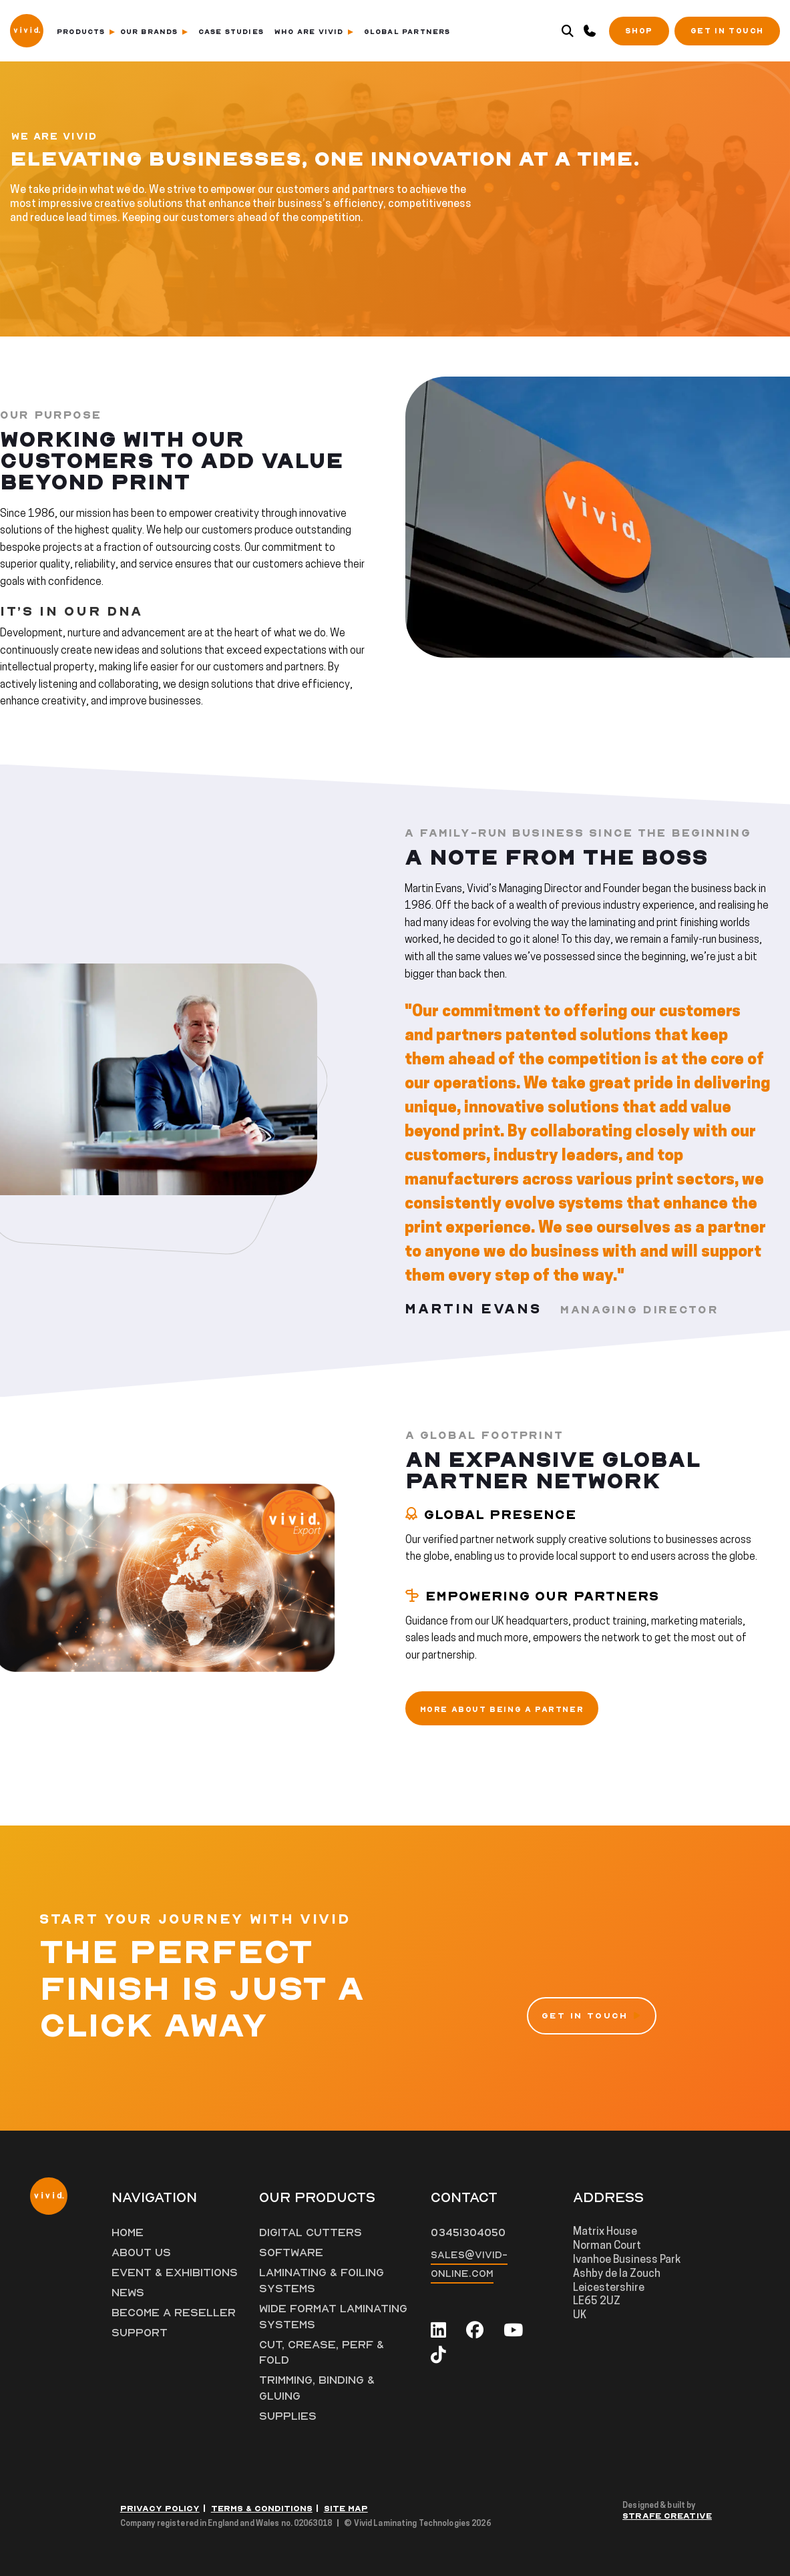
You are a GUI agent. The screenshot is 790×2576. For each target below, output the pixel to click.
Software (291, 2253)
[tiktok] (438, 2355)
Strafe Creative (667, 2516)
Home (128, 2233)
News (128, 2293)
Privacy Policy (160, 2508)
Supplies (288, 2416)
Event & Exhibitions (175, 2273)
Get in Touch (727, 31)
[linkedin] (438, 2330)
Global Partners (407, 31)
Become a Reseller (174, 2313)
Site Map (346, 2508)
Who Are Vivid (313, 31)
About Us (141, 2253)
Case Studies (231, 31)
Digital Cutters (310, 2233)
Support (140, 2333)
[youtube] (513, 2330)
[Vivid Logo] (26, 29)
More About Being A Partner (502, 1709)
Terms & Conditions (262, 2508)
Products (86, 31)
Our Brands (154, 31)
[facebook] (474, 2330)
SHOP (638, 31)
